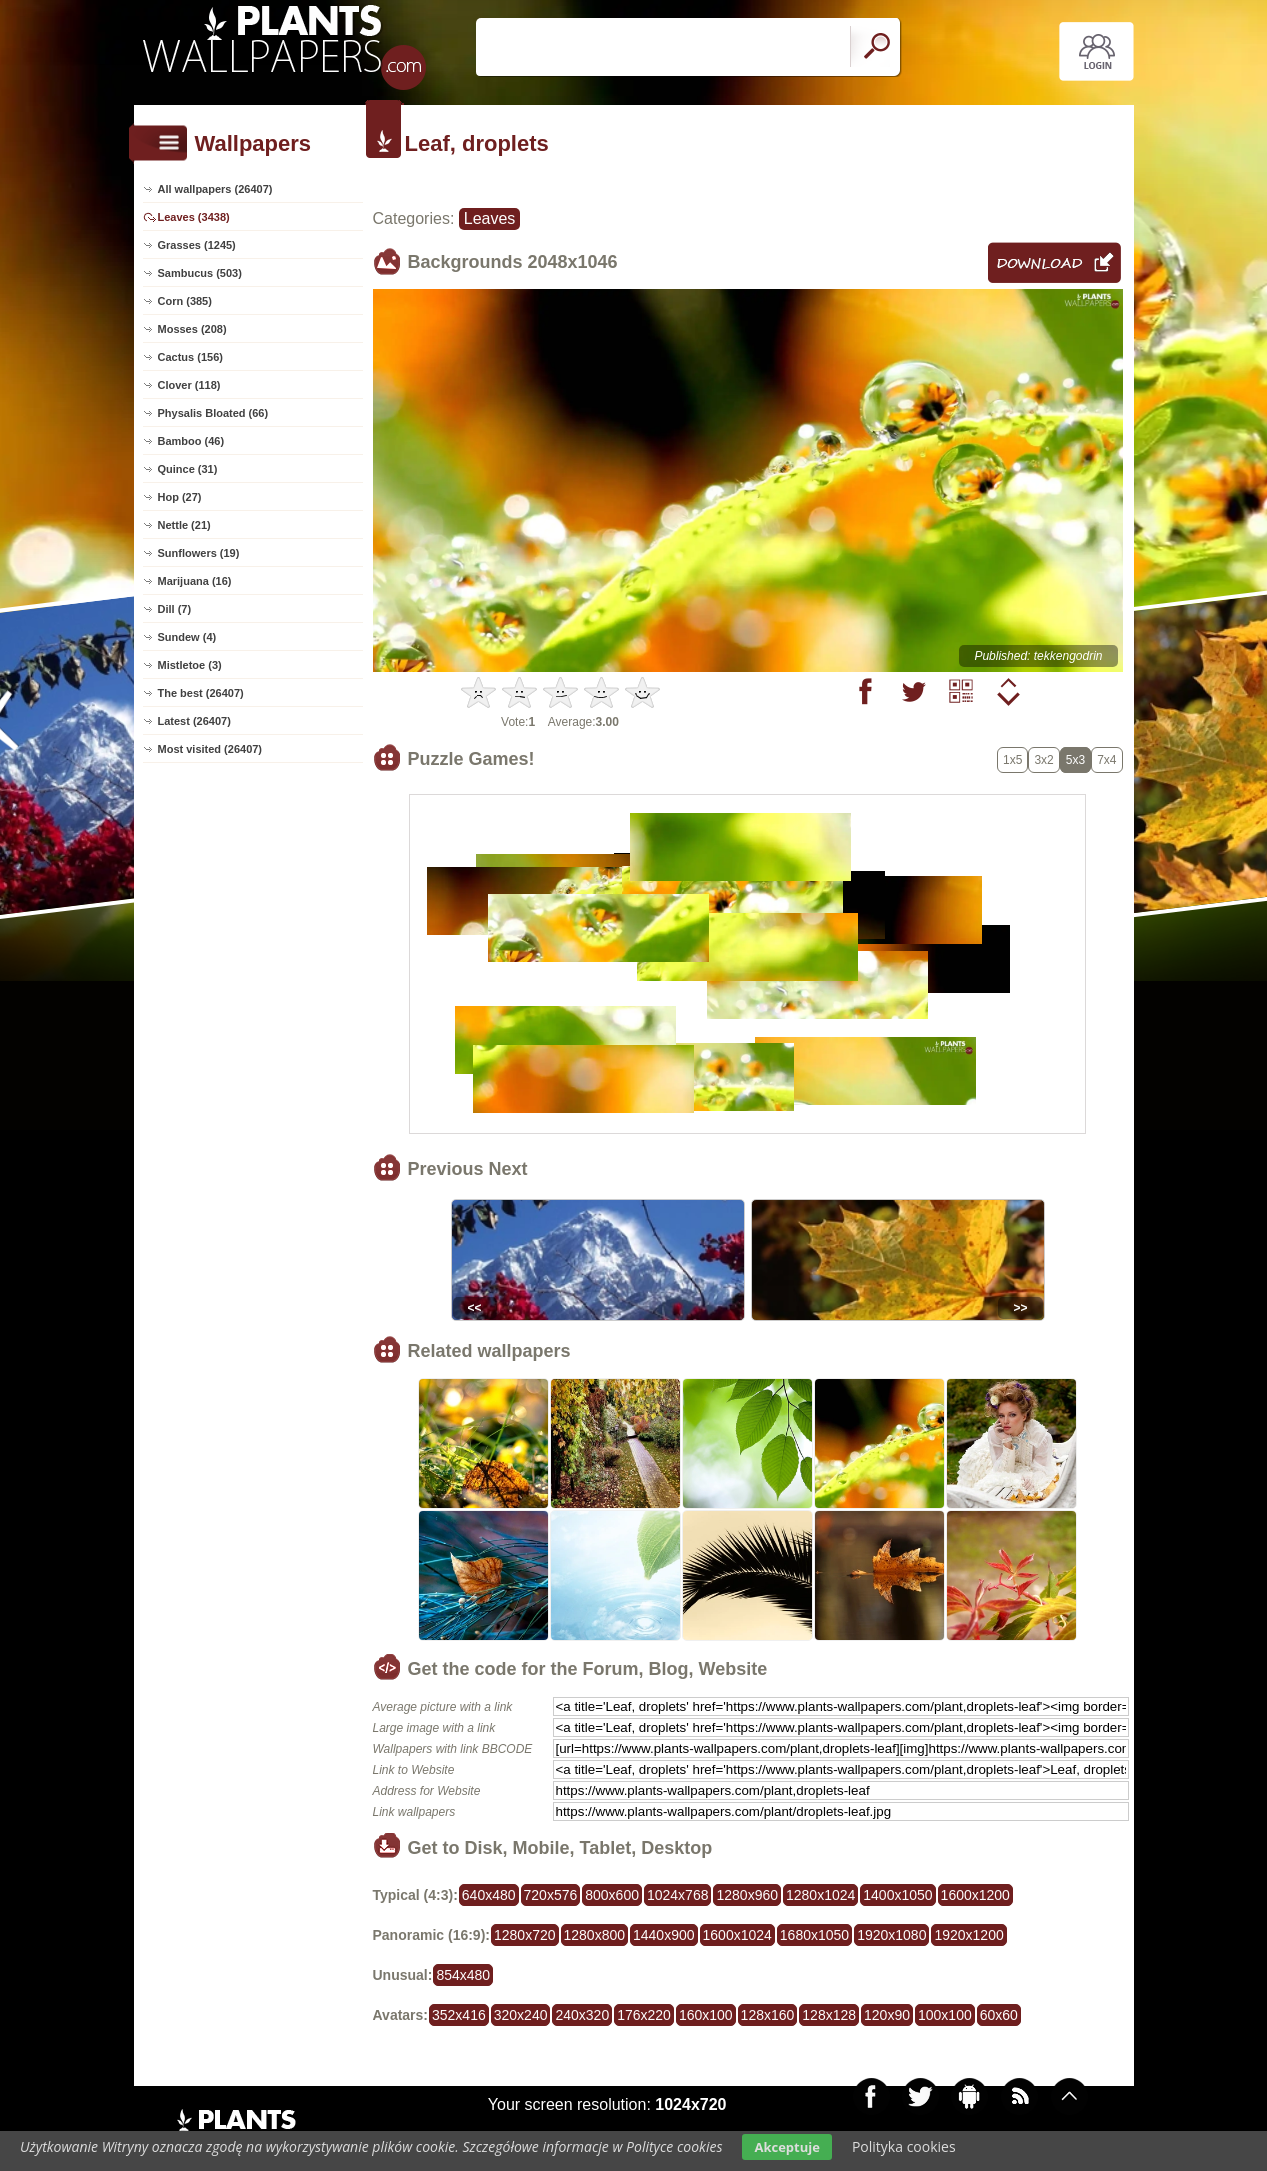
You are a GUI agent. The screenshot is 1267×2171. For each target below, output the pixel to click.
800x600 (612, 1895)
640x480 (489, 1895)
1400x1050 (897, 1895)
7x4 (1106, 760)
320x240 (521, 2015)
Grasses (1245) (197, 245)
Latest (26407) (194, 721)
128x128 (829, 2015)
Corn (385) (185, 301)
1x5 (1012, 760)
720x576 (551, 1895)
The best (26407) (201, 693)
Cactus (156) (190, 357)
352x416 (459, 2015)
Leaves (490, 218)
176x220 (644, 2015)
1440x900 (664, 1935)
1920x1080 (891, 1935)
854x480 (463, 1975)
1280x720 (525, 1935)
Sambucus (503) (200, 273)
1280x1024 (820, 1895)
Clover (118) (189, 385)
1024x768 (678, 1895)
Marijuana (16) (195, 581)
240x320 (582, 2015)
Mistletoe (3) (190, 665)
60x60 (999, 2015)
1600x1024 (737, 1935)
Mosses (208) (192, 329)
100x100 (945, 2015)
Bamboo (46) (191, 441)
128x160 (768, 2015)
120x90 (887, 2015)
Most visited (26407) (210, 749)
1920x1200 (968, 1935)
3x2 (1043, 760)
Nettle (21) (184, 525)
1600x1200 (975, 1895)
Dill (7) (175, 609)
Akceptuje (786, 2147)
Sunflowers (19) (199, 553)
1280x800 (595, 1935)
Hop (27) (180, 497)
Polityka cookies (904, 2146)
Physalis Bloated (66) (213, 413)
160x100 (706, 2015)
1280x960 (747, 1895)
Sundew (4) (187, 637)
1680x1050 (814, 1935)
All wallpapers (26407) (215, 189)
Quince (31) (188, 469)
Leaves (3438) (194, 217)
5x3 (1075, 760)
